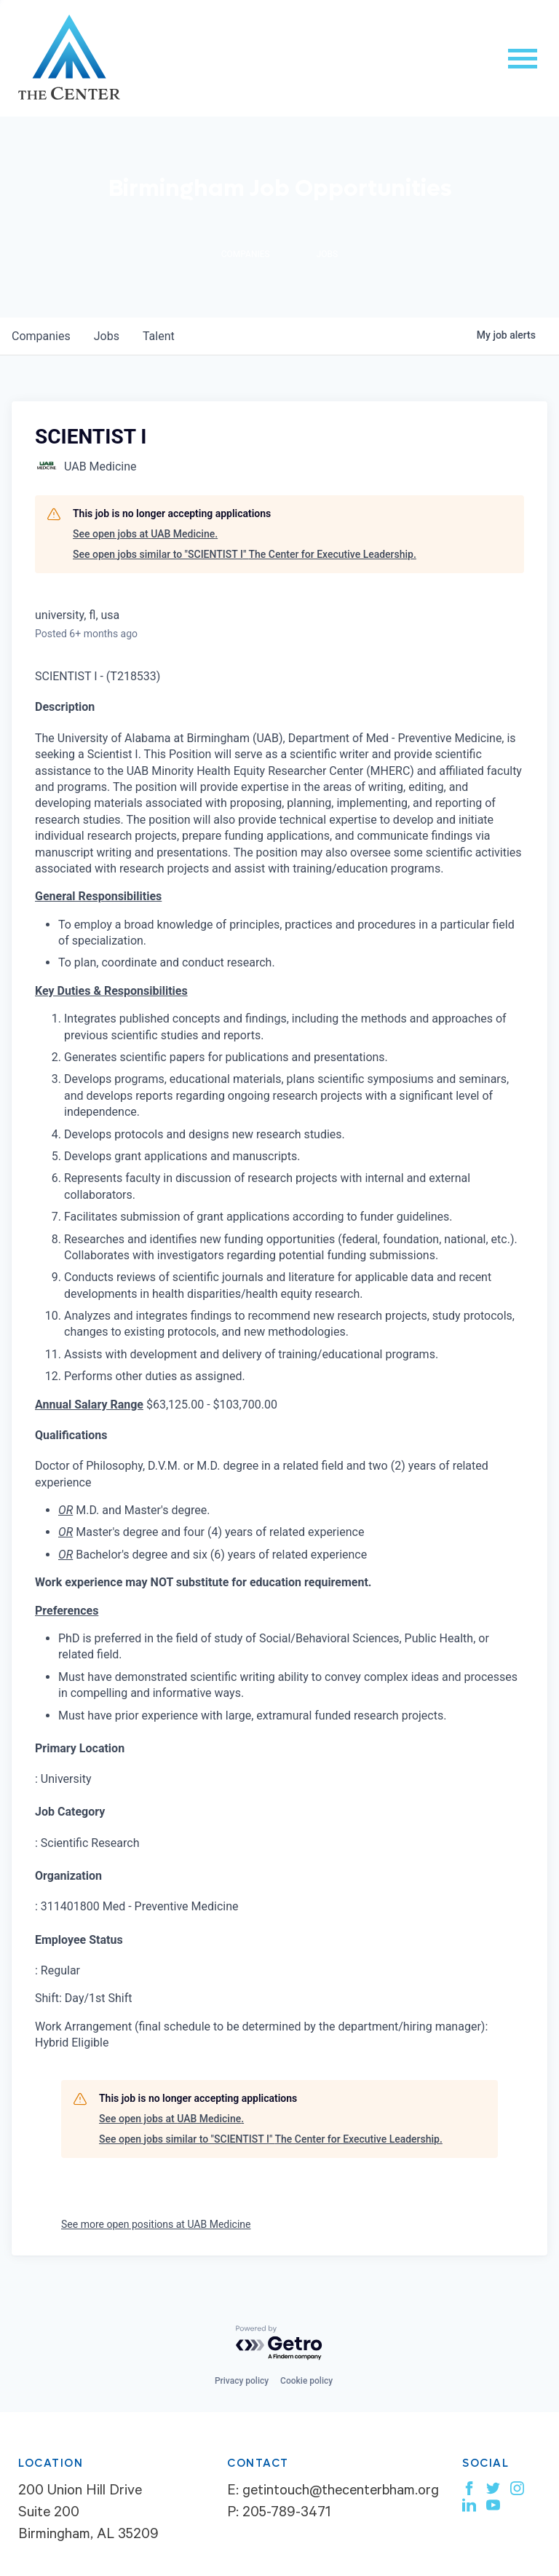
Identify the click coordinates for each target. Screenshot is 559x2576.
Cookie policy (306, 2381)
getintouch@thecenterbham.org (340, 2492)
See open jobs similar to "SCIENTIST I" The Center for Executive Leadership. (244, 554)
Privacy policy (242, 2381)
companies (41, 336)
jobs (106, 336)
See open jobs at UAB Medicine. (145, 534)
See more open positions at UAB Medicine (156, 2224)
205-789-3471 (286, 2514)
